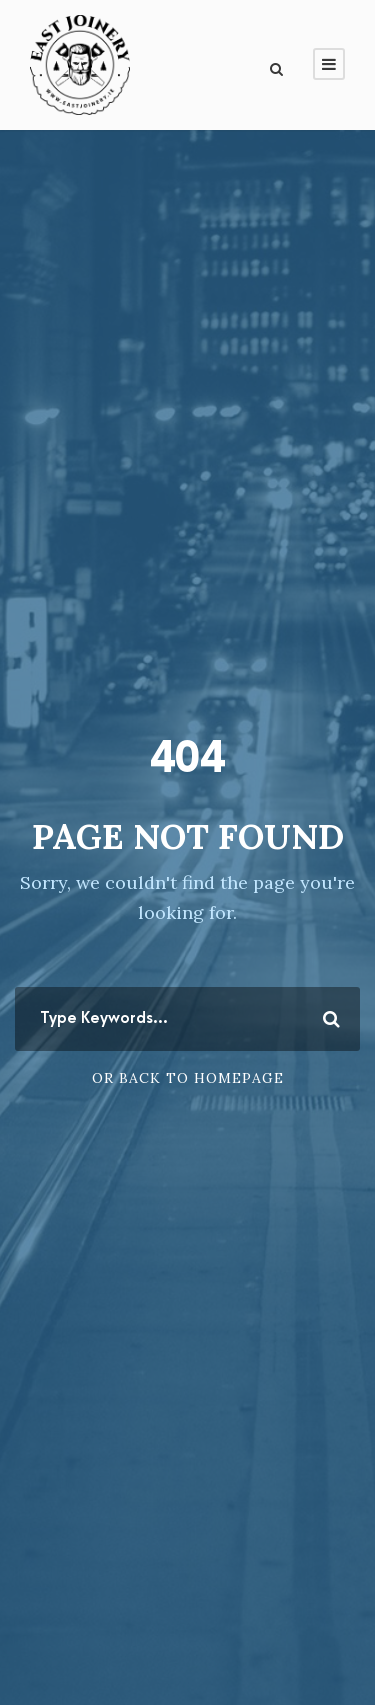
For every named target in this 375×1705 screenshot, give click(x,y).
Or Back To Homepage (188, 1078)
